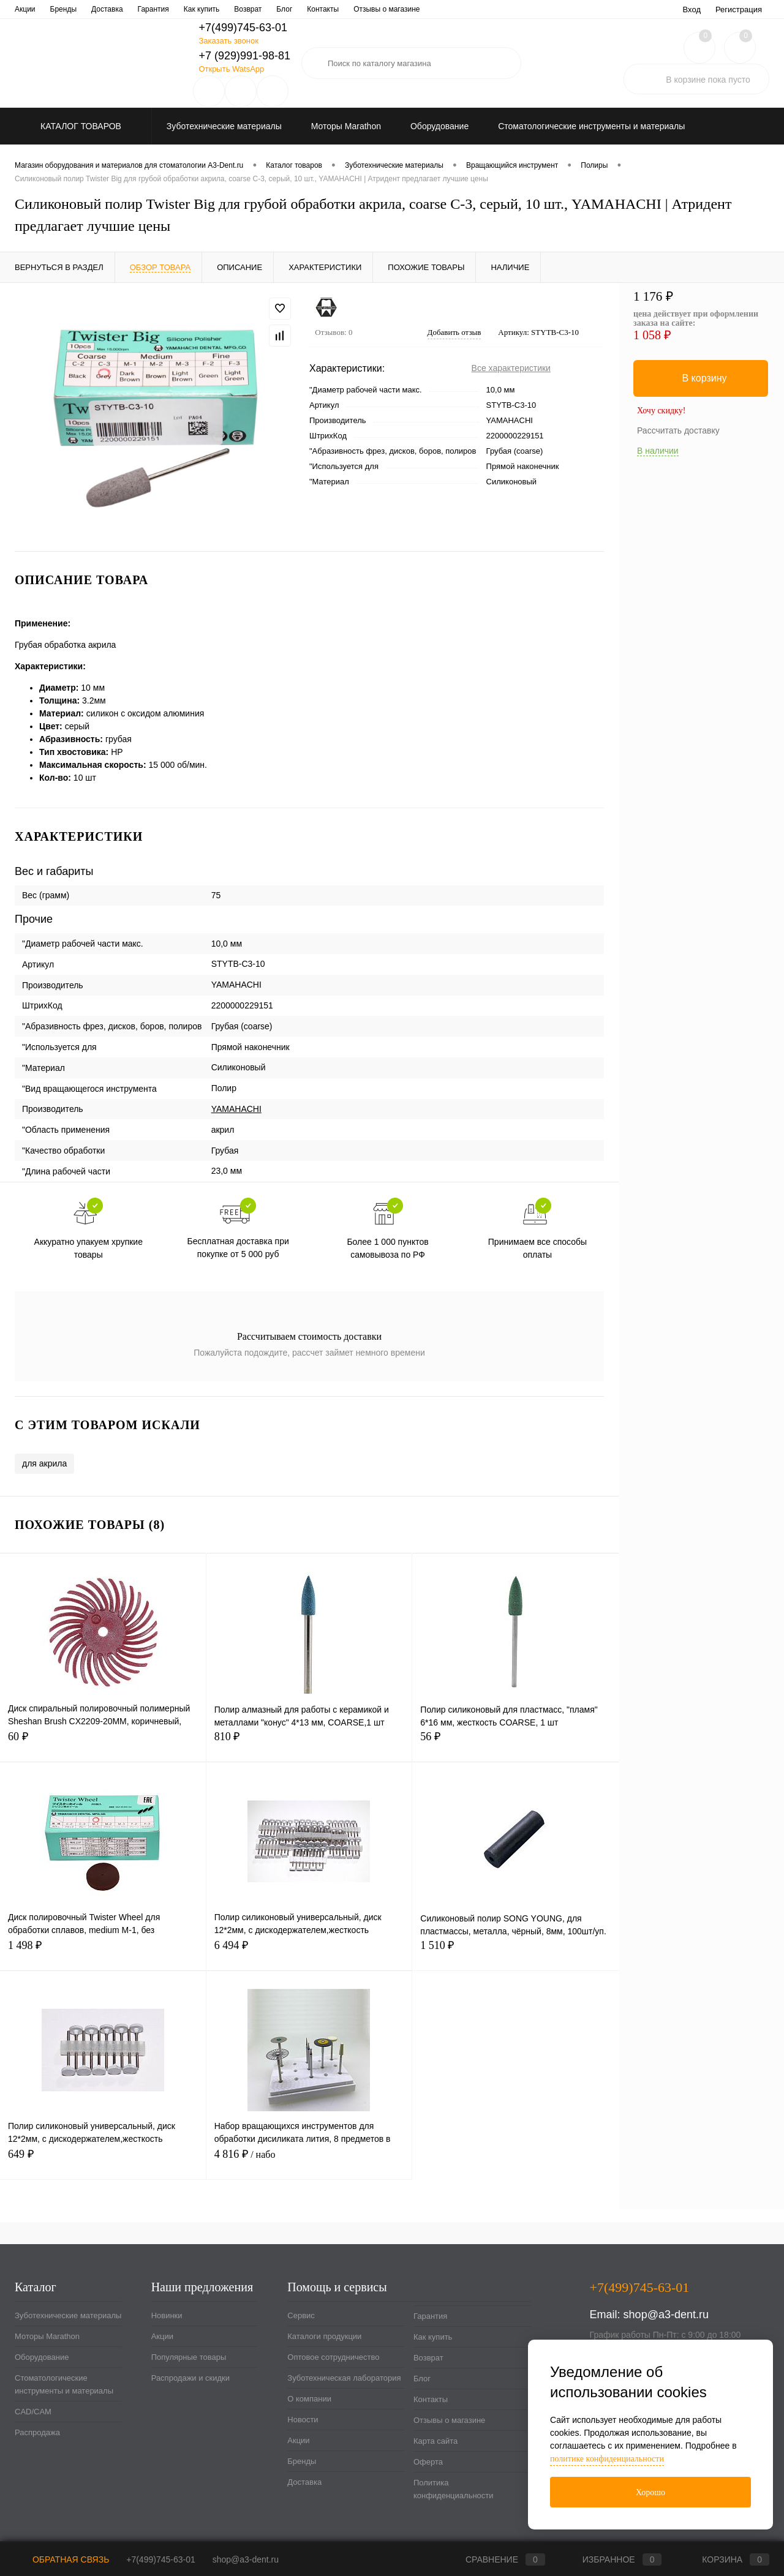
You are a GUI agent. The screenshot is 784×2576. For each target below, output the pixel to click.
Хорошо (650, 2492)
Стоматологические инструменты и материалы (64, 2384)
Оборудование (42, 2357)
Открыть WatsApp (231, 68)
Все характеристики (511, 368)
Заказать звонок (228, 40)
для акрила (44, 1463)
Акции (162, 2336)
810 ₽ (309, 1743)
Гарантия (430, 2316)
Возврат (428, 2357)
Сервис (27, 9)
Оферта (428, 2461)
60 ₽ (103, 1743)
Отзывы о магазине (449, 2420)
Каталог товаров (79, 126)
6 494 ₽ (309, 1952)
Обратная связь (62, 2559)
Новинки (167, 2315)
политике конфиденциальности (607, 2458)
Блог (422, 2378)
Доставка (304, 2482)
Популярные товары (189, 2357)
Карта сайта (435, 2441)
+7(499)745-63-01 (160, 2559)
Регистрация (738, 9)
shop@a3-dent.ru (666, 2314)
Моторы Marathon (47, 2336)
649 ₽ (103, 2161)
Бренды (301, 2461)
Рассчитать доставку (678, 430)
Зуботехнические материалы (68, 2315)
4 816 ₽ (309, 2161)
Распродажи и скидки (190, 2378)
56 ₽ (515, 1743)
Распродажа (37, 2432)
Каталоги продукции (89, 9)
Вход (692, 9)
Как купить (432, 2336)
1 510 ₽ (515, 1952)
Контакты (430, 2399)
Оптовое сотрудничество (180, 9)
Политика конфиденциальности (453, 2489)
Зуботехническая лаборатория (290, 9)
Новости (426, 9)
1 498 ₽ (103, 1952)
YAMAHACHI (236, 1109)
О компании (376, 9)
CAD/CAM (33, 2411)
